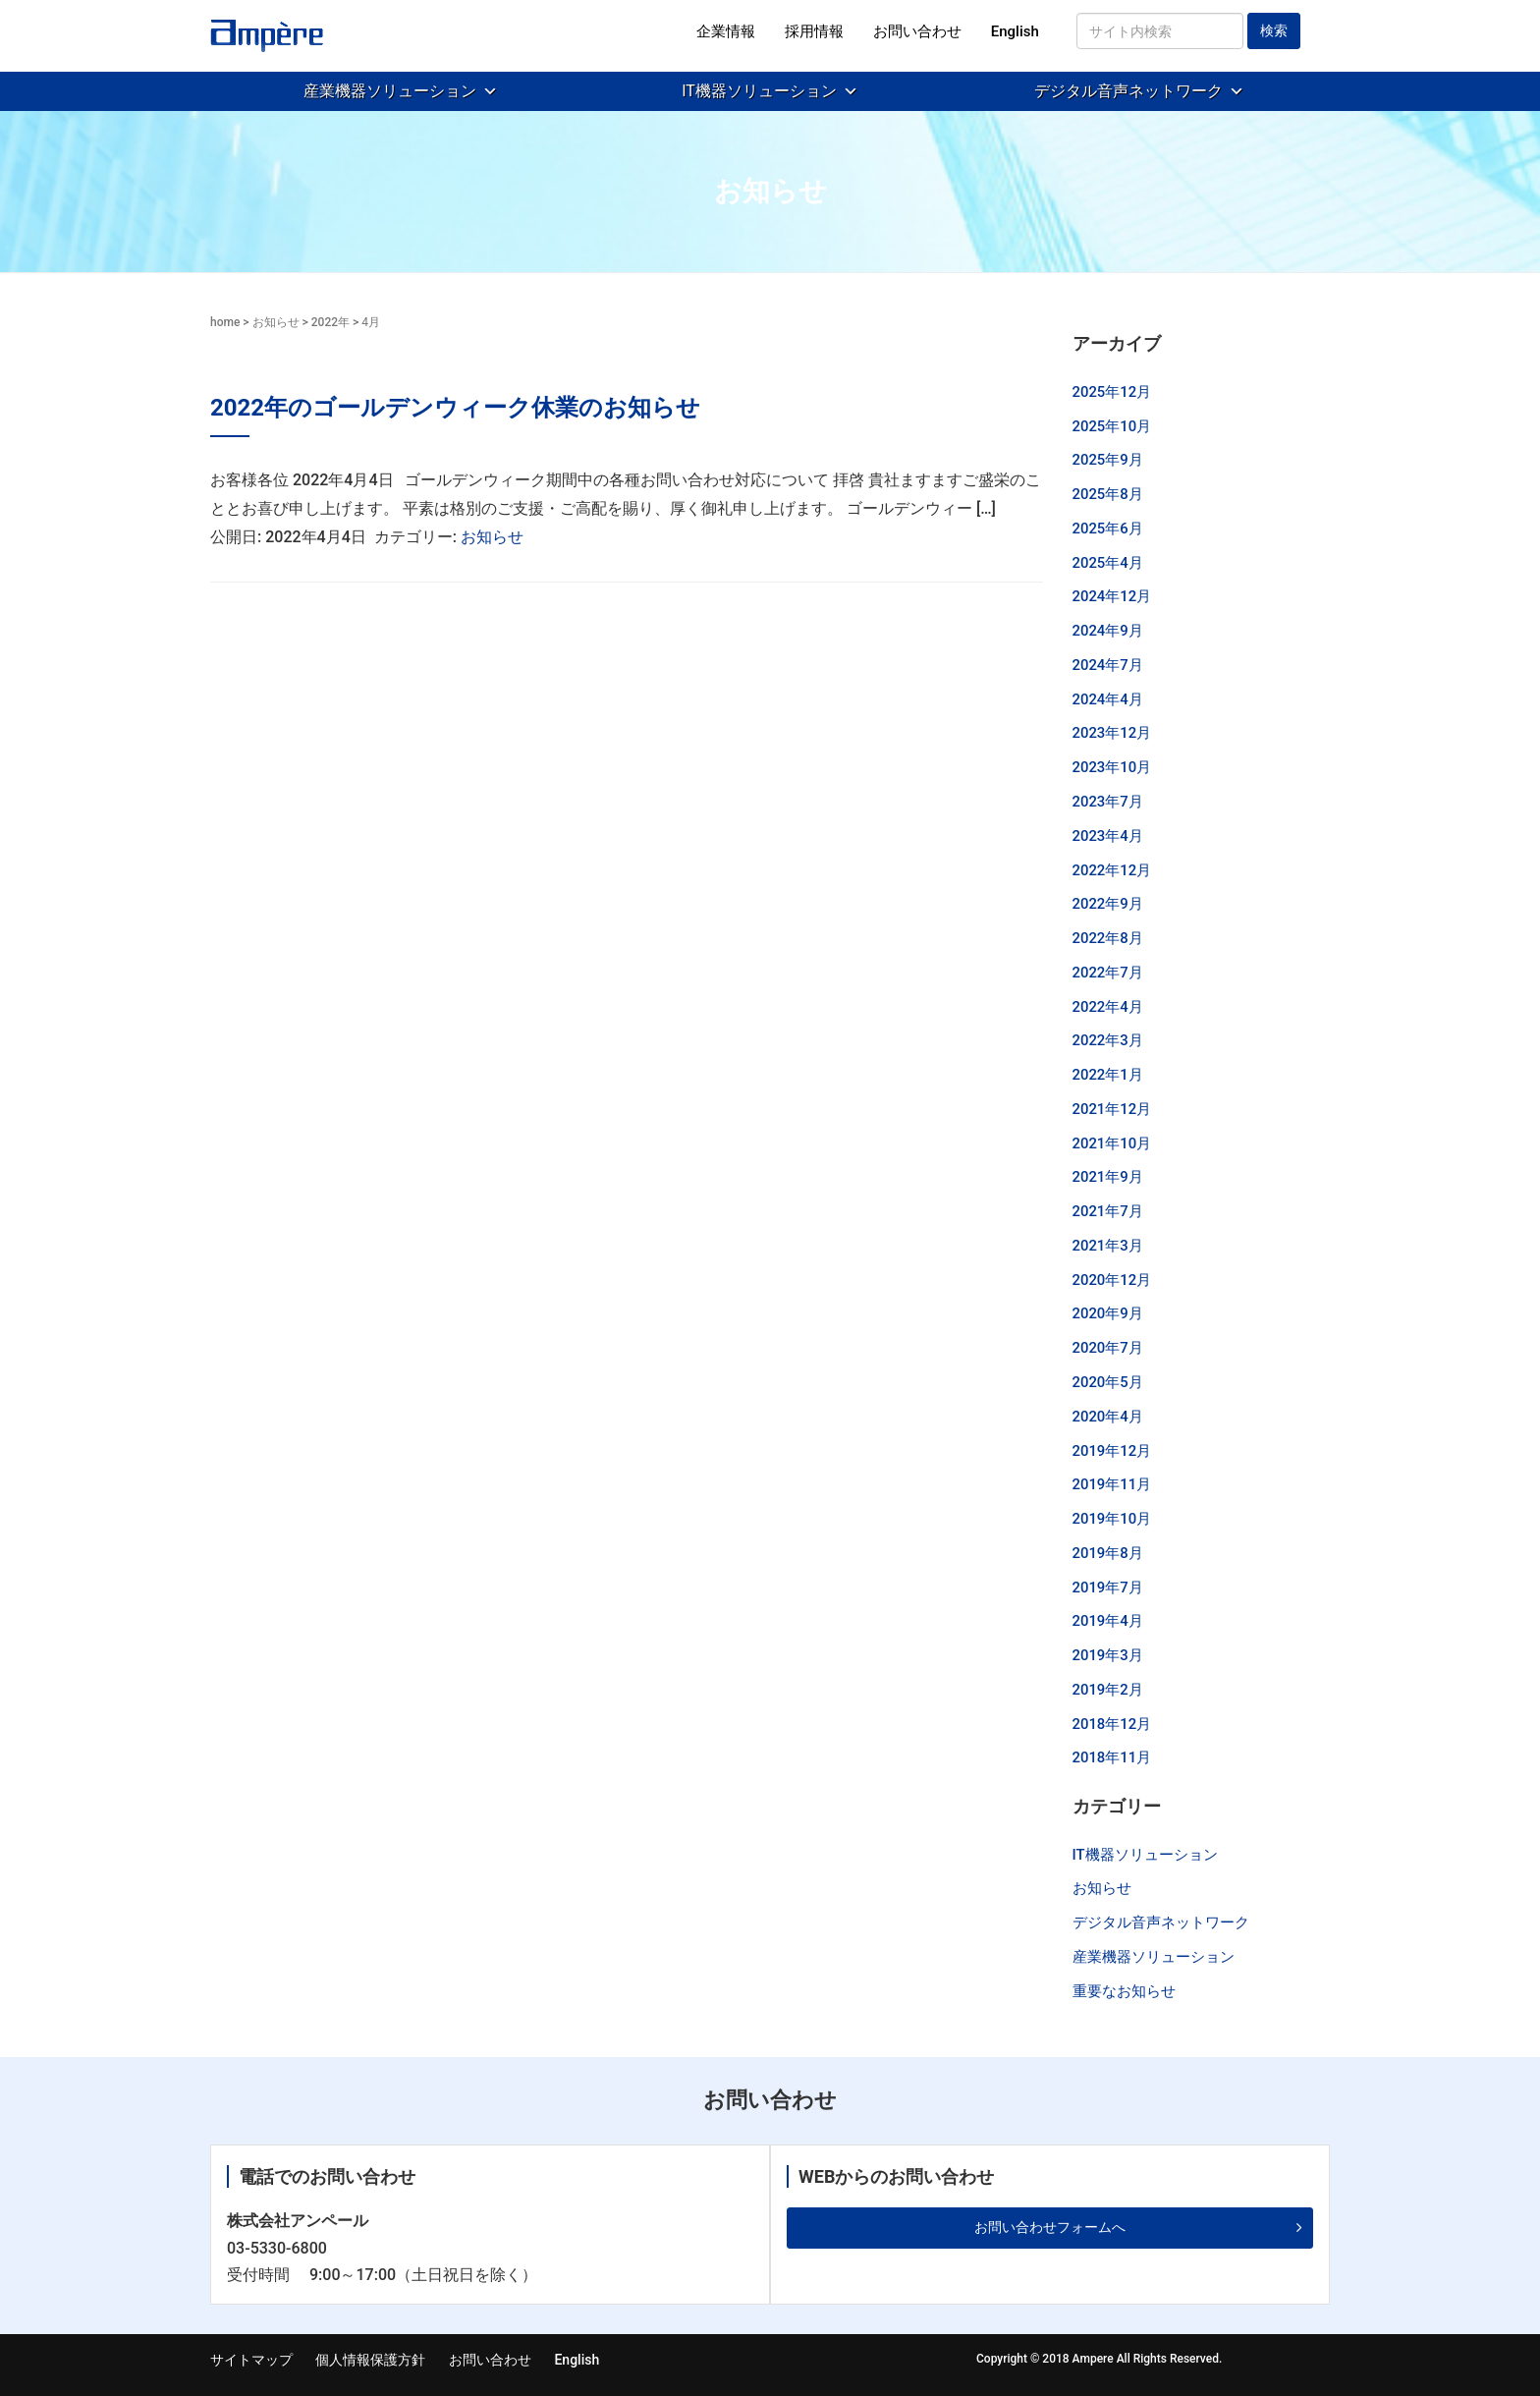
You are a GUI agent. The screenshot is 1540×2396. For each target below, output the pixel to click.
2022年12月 (1112, 870)
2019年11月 (1112, 1484)
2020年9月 (1107, 1313)
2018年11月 (1112, 1757)
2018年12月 (1112, 1724)
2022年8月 (1107, 938)
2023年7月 (1107, 801)
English (1015, 31)
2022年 (330, 322)
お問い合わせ (917, 31)
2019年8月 (1107, 1553)
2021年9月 (1107, 1177)
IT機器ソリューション (759, 91)
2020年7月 (1107, 1348)
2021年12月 (1112, 1109)
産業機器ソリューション (389, 91)
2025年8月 (1107, 494)
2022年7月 (1107, 972)
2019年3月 (1107, 1655)
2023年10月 (1112, 767)
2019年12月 (1112, 1451)
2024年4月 (1107, 699)
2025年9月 (1107, 460)
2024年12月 (1112, 596)
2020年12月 (1112, 1280)
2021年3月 (1107, 1245)
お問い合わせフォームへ (1050, 2227)
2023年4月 (1107, 836)
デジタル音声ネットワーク (1128, 91)
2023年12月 (1112, 733)
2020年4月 (1107, 1416)
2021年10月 (1112, 1143)
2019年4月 (1107, 1621)
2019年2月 (1107, 1690)
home (225, 322)
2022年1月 (1107, 1075)
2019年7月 (1107, 1587)
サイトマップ (251, 2360)
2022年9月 (1107, 904)
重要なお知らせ (1124, 1991)
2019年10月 (1112, 1519)
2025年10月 (1112, 426)
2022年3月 (1107, 1040)
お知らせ (276, 322)
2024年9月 (1107, 631)
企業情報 (725, 31)
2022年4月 (1107, 1007)
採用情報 (814, 31)
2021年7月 (1107, 1211)
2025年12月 (1112, 392)
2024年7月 (1107, 665)
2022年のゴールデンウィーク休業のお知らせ (455, 407)
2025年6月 (1107, 528)
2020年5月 (1107, 1382)
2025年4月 (1107, 563)
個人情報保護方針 (370, 2360)
